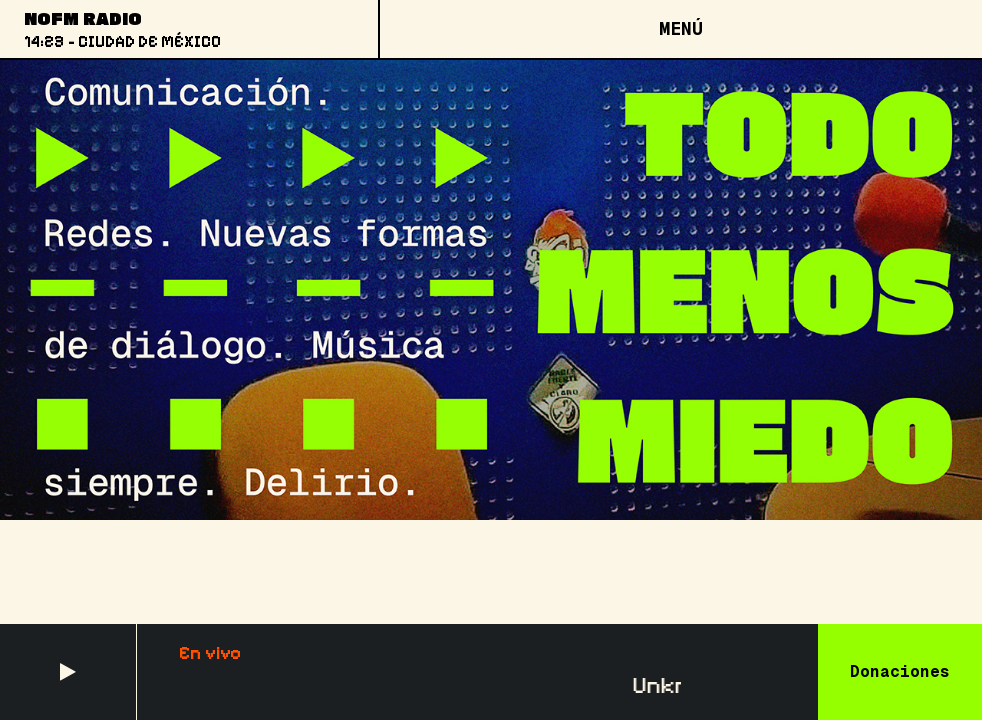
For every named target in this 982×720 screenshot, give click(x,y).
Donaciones (900, 671)
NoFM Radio (83, 18)
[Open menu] (680, 29)
